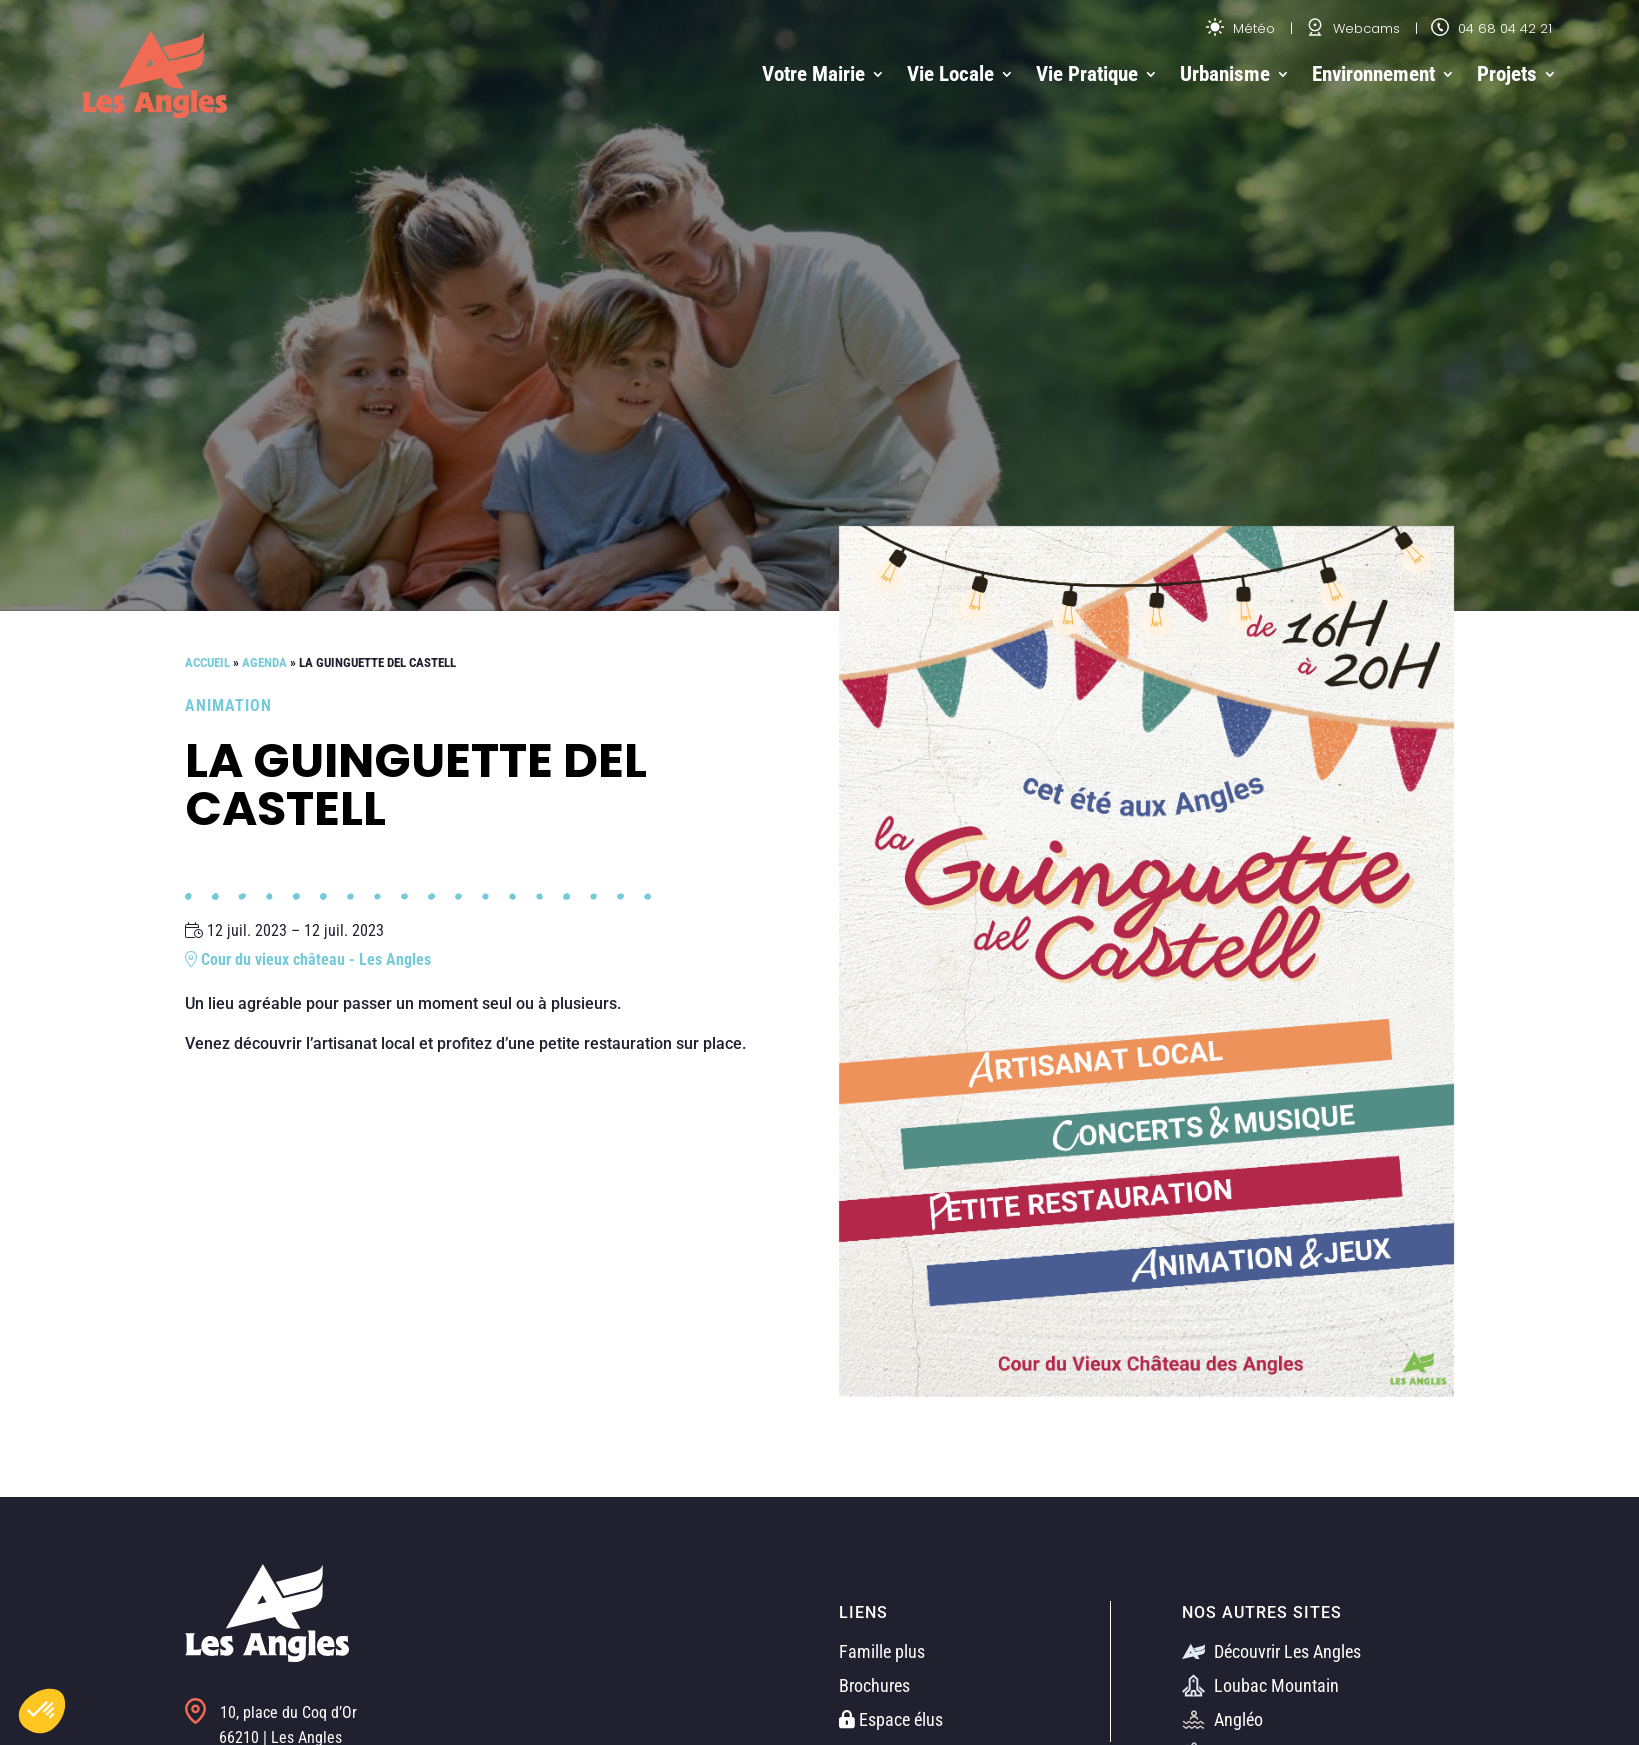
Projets (1507, 74)
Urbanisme (1225, 74)
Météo (1240, 28)
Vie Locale (950, 74)
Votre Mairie (813, 74)
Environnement (1373, 74)
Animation (228, 705)
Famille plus (882, 1651)
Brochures (874, 1685)
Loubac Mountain (1260, 1685)
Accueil (207, 662)
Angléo (1222, 1719)
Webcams (1353, 28)
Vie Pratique (1087, 74)
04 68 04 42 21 (1491, 28)
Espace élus (891, 1719)
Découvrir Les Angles (1271, 1651)
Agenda (264, 662)
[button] (42, 1711)
